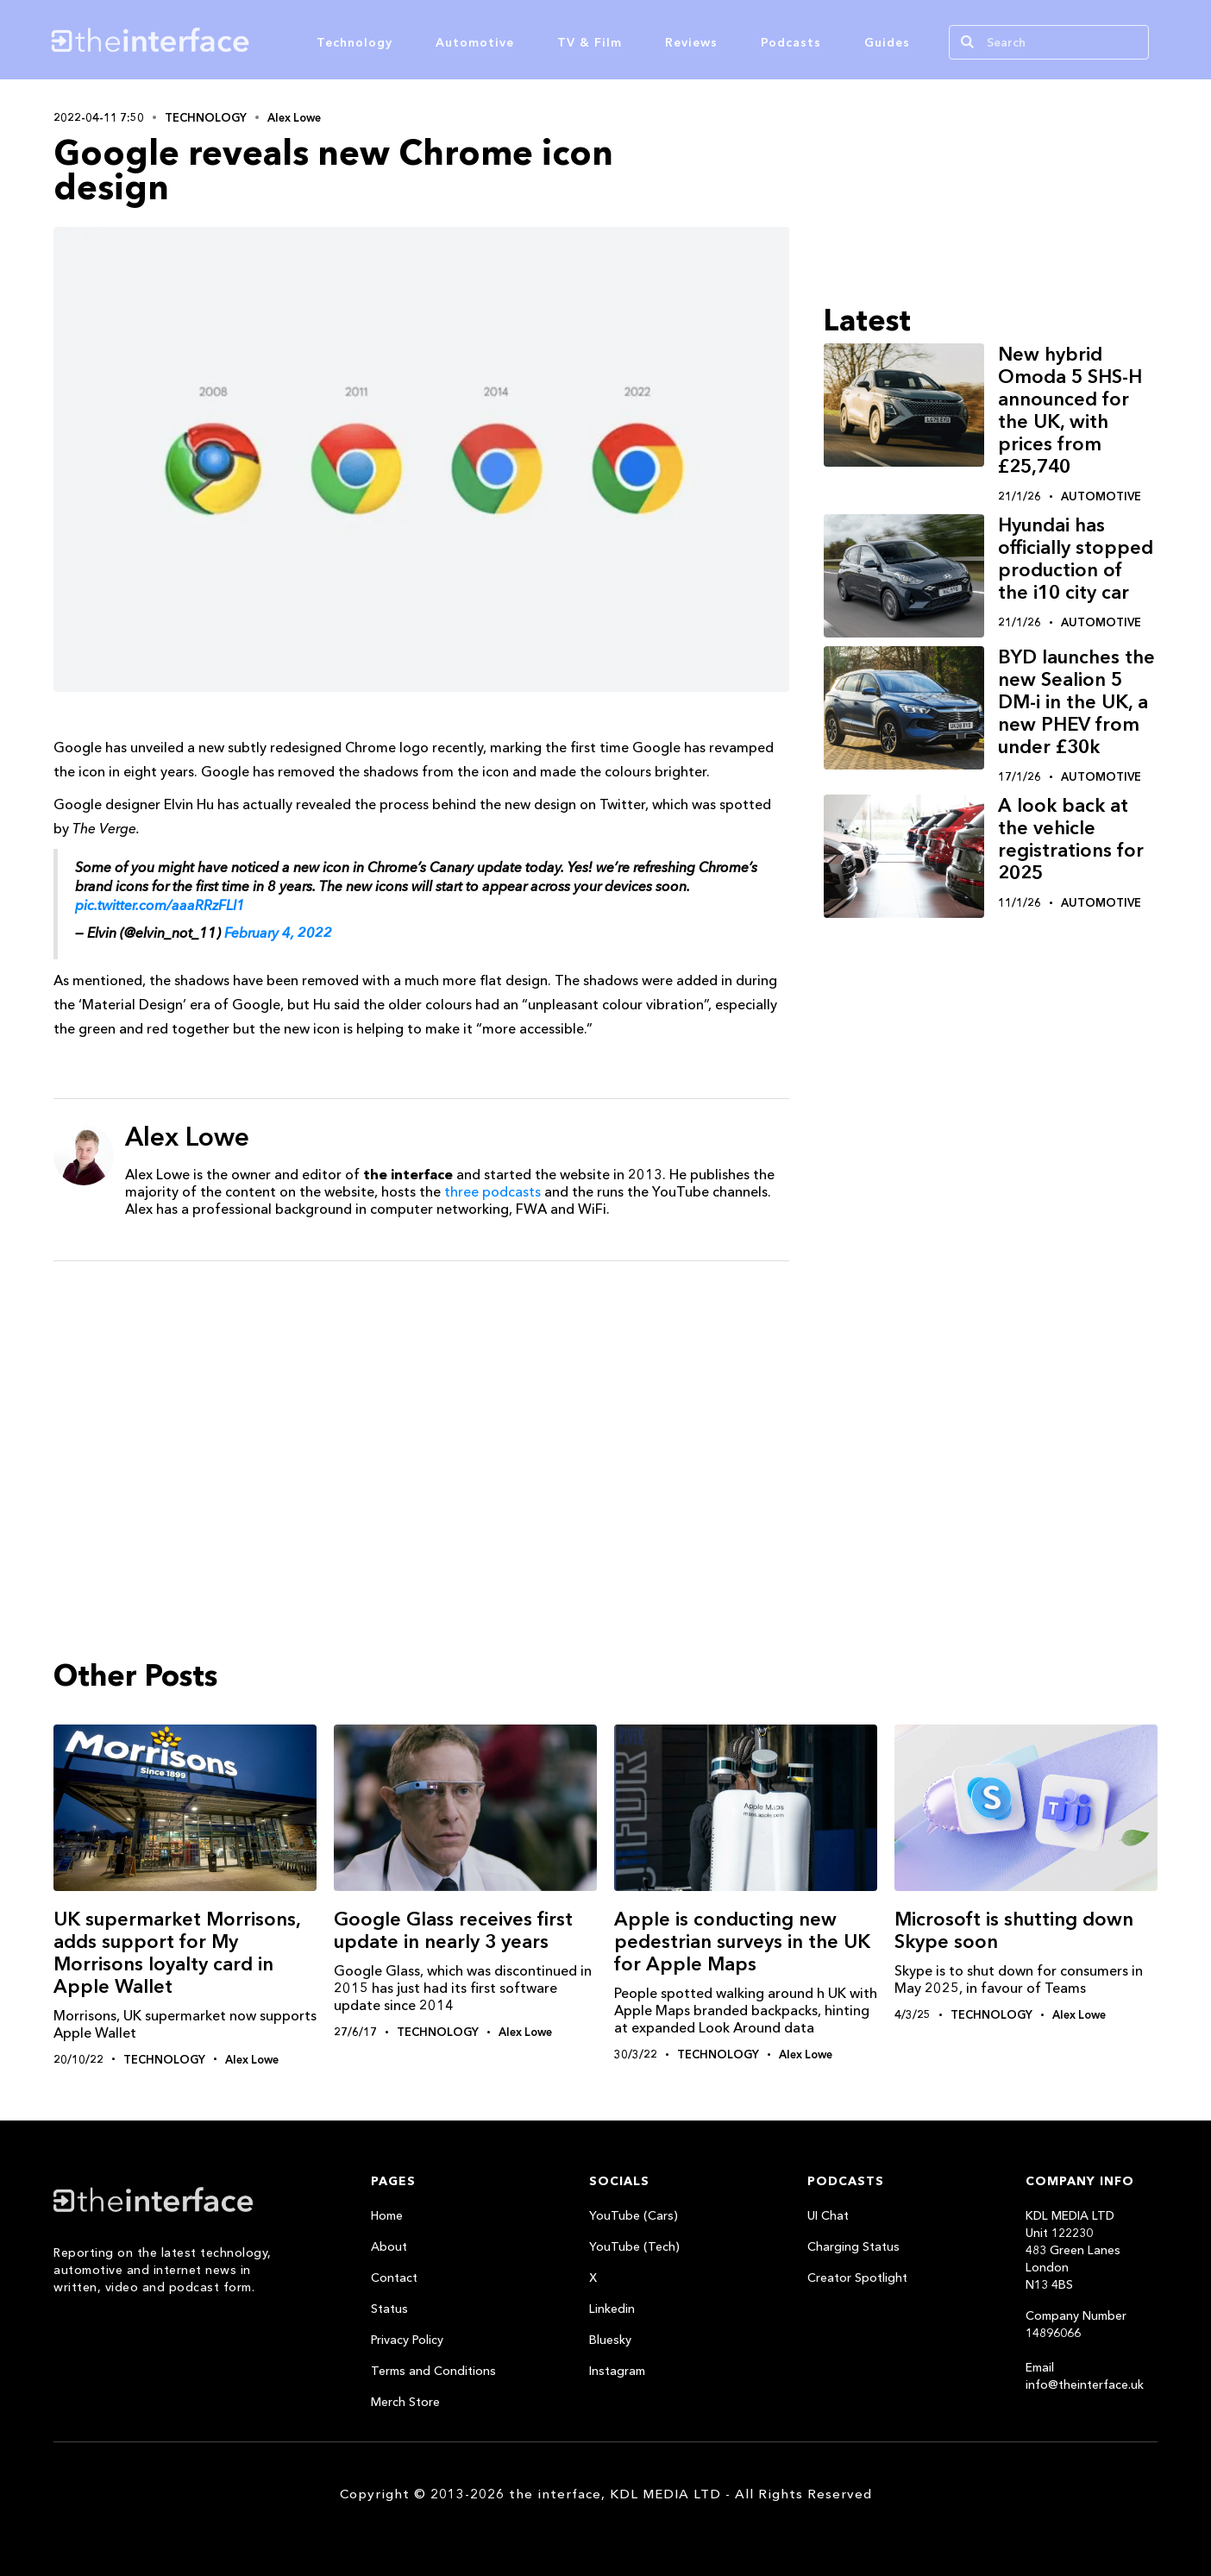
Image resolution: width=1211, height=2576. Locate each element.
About (389, 2246)
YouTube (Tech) (634, 2246)
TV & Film (589, 42)
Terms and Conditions (433, 2370)
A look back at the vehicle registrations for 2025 (1071, 839)
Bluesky (610, 2339)
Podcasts (791, 42)
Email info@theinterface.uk (1085, 2375)
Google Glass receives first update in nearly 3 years (453, 1930)
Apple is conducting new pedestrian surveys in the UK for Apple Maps (742, 1941)
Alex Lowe (294, 117)
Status (389, 2308)
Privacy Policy (407, 2339)
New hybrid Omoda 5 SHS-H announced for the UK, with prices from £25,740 (1070, 410)
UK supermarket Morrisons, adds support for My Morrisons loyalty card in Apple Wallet (176, 1952)
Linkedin (612, 2308)
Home (387, 2215)
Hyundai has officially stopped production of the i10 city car (1075, 558)
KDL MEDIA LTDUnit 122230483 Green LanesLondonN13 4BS (1073, 2250)
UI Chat (828, 2215)
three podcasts (492, 1191)
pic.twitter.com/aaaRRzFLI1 (160, 905)
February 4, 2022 (278, 932)
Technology (354, 42)
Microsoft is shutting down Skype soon (1013, 1930)
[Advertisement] (421, 1408)
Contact (394, 2277)
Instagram (617, 2370)
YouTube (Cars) (633, 2215)
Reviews (691, 42)
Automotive (475, 42)
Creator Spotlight (857, 2277)
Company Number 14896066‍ (1076, 2324)
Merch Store (405, 2402)
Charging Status (853, 2246)
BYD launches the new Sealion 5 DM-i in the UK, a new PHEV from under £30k (1076, 701)
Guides (887, 42)
